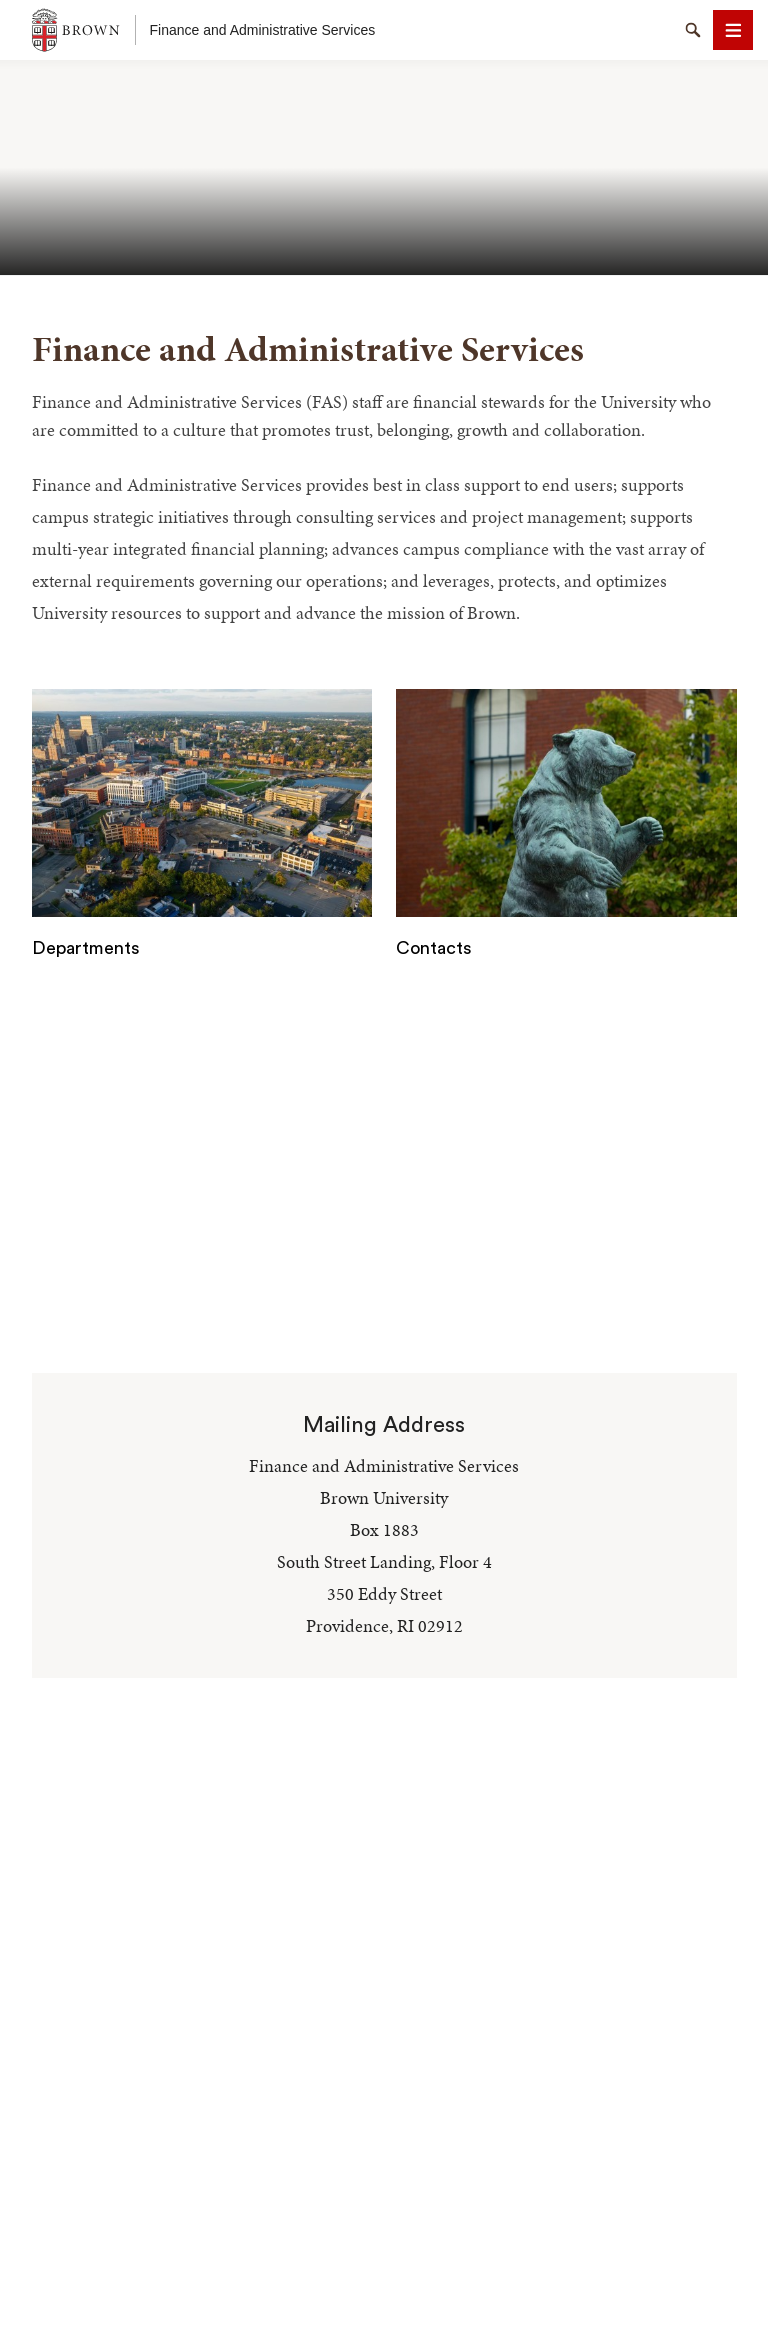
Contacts (434, 948)
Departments (86, 948)
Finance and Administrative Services (263, 30)
